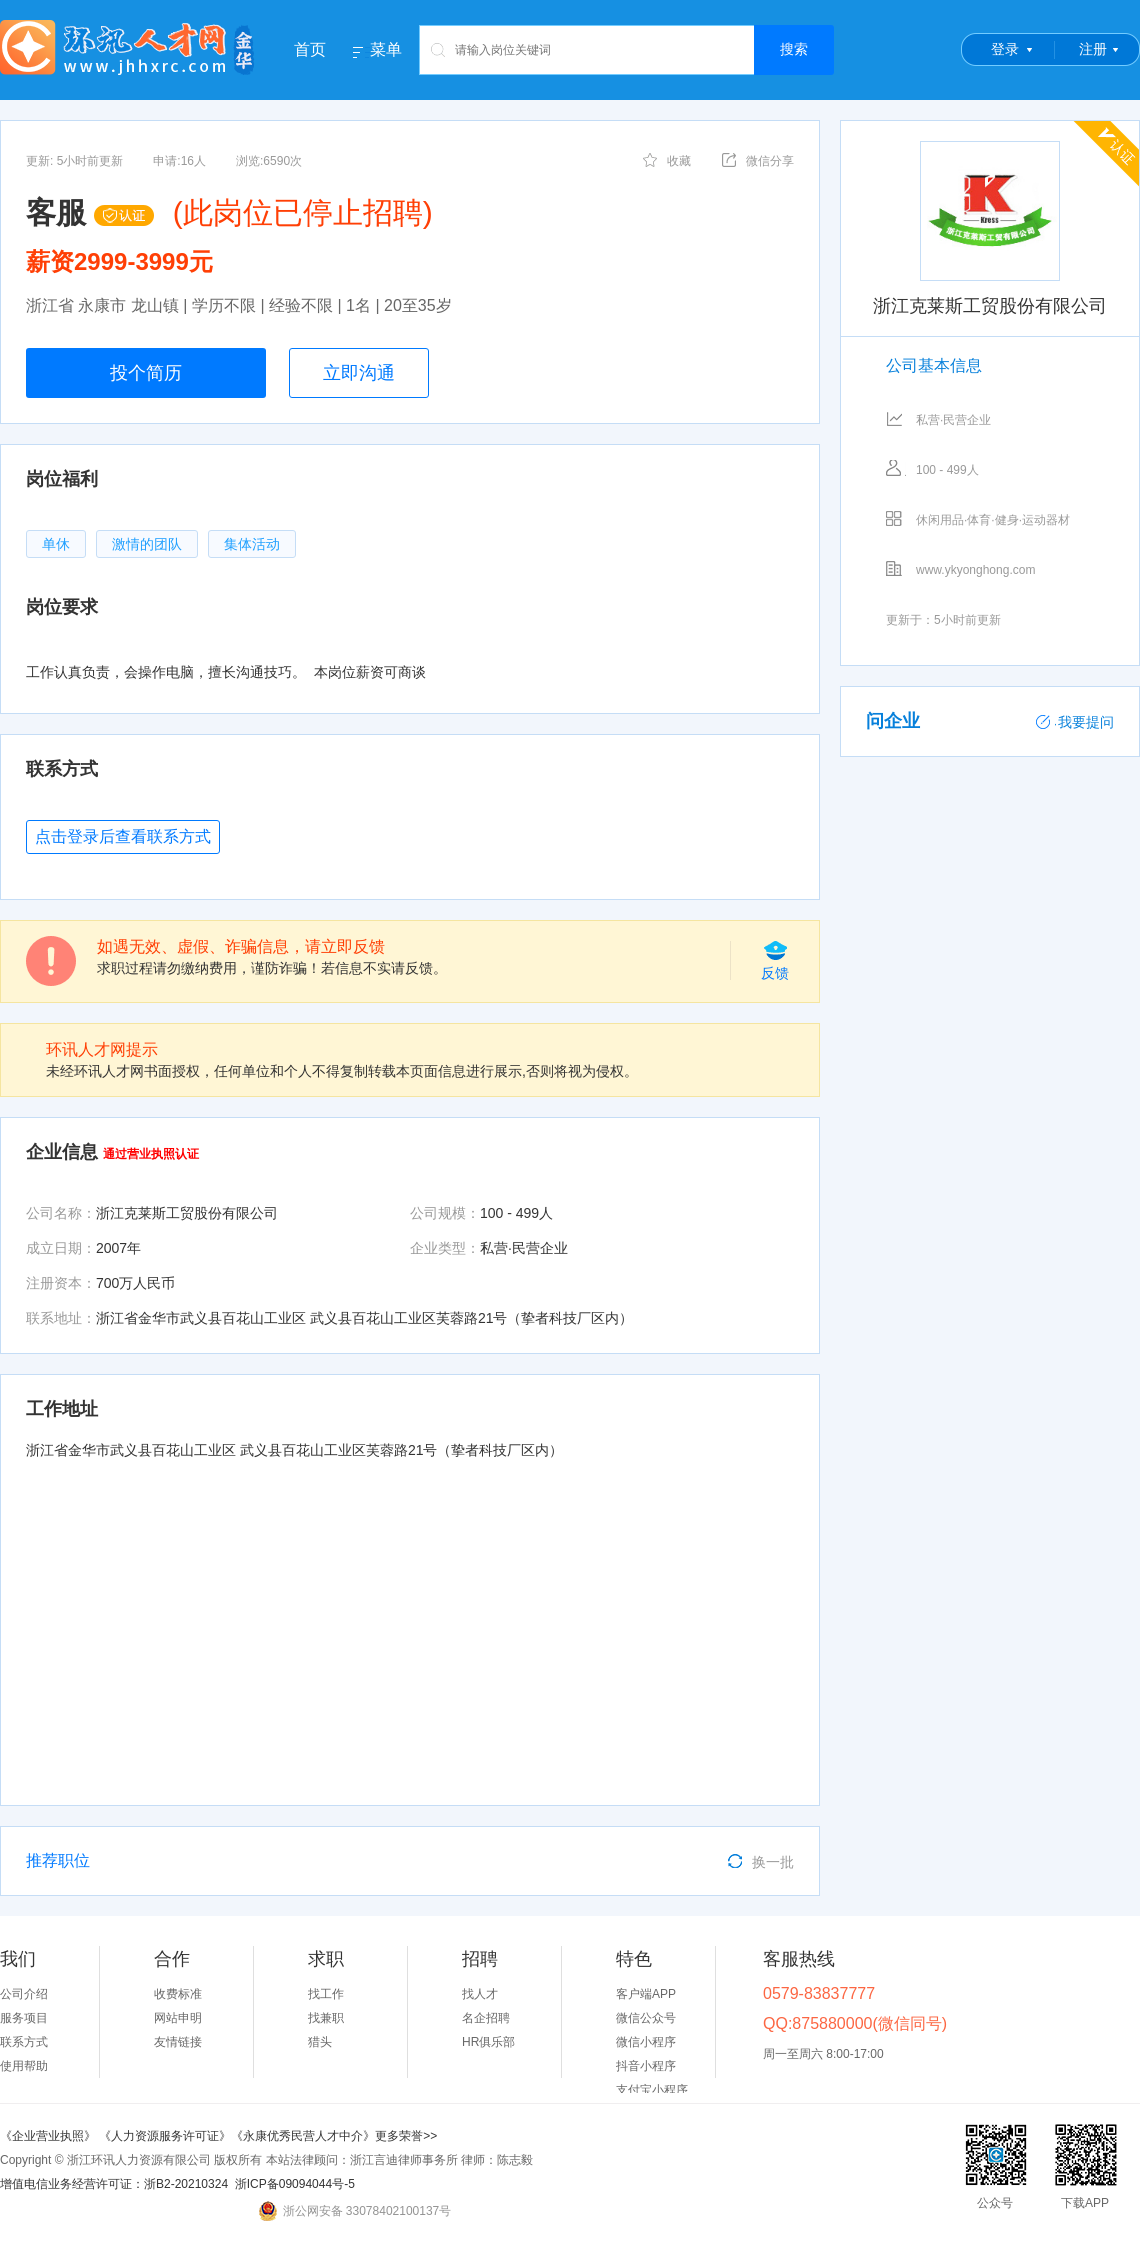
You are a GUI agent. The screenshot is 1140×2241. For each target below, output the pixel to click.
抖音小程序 (646, 2066)
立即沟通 (359, 373)
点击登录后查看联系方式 (123, 836)
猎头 (320, 2042)
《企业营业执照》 (49, 2136)
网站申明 (178, 2018)
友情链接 (178, 2042)
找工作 (326, 1994)
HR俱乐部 (488, 2042)
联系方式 (24, 2042)
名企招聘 (486, 2018)
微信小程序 (646, 2042)
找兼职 (326, 2018)
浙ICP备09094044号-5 (295, 2184)
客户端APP (646, 1994)
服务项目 (24, 2018)
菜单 (386, 50)
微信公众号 (646, 2018)
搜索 (794, 49)
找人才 (480, 1994)
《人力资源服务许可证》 (165, 2136)
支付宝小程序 (652, 2090)
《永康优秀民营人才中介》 (303, 2136)
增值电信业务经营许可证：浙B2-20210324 (114, 2184)
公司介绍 (24, 1994)
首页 (310, 49)
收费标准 (178, 1994)
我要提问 (1075, 722)
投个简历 (146, 373)
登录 (1005, 49)
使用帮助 (24, 2066)
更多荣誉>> (406, 2136)
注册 (1093, 49)
